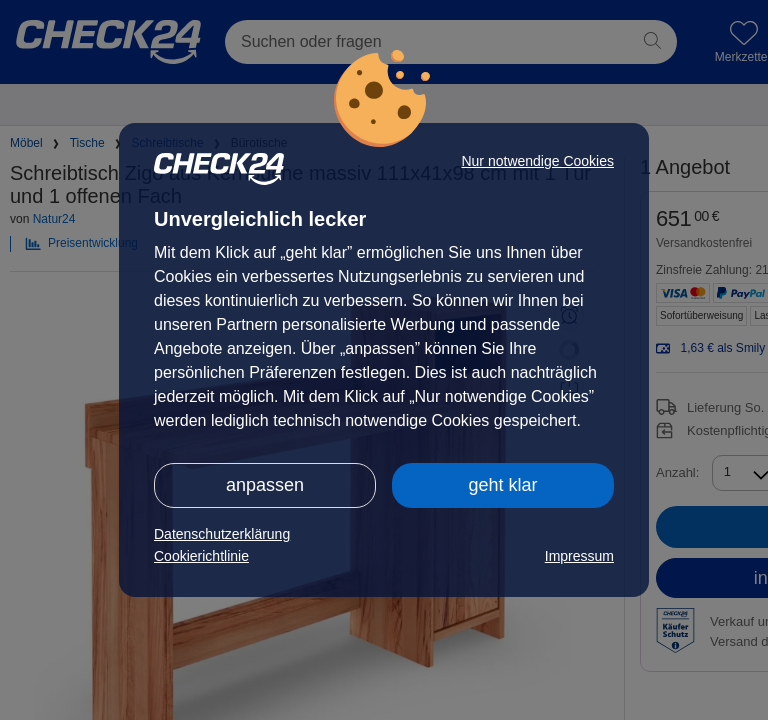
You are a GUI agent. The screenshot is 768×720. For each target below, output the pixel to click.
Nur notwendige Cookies (537, 161)
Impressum (579, 556)
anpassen (265, 485)
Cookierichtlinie (201, 556)
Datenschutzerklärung (222, 534)
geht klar (502, 485)
